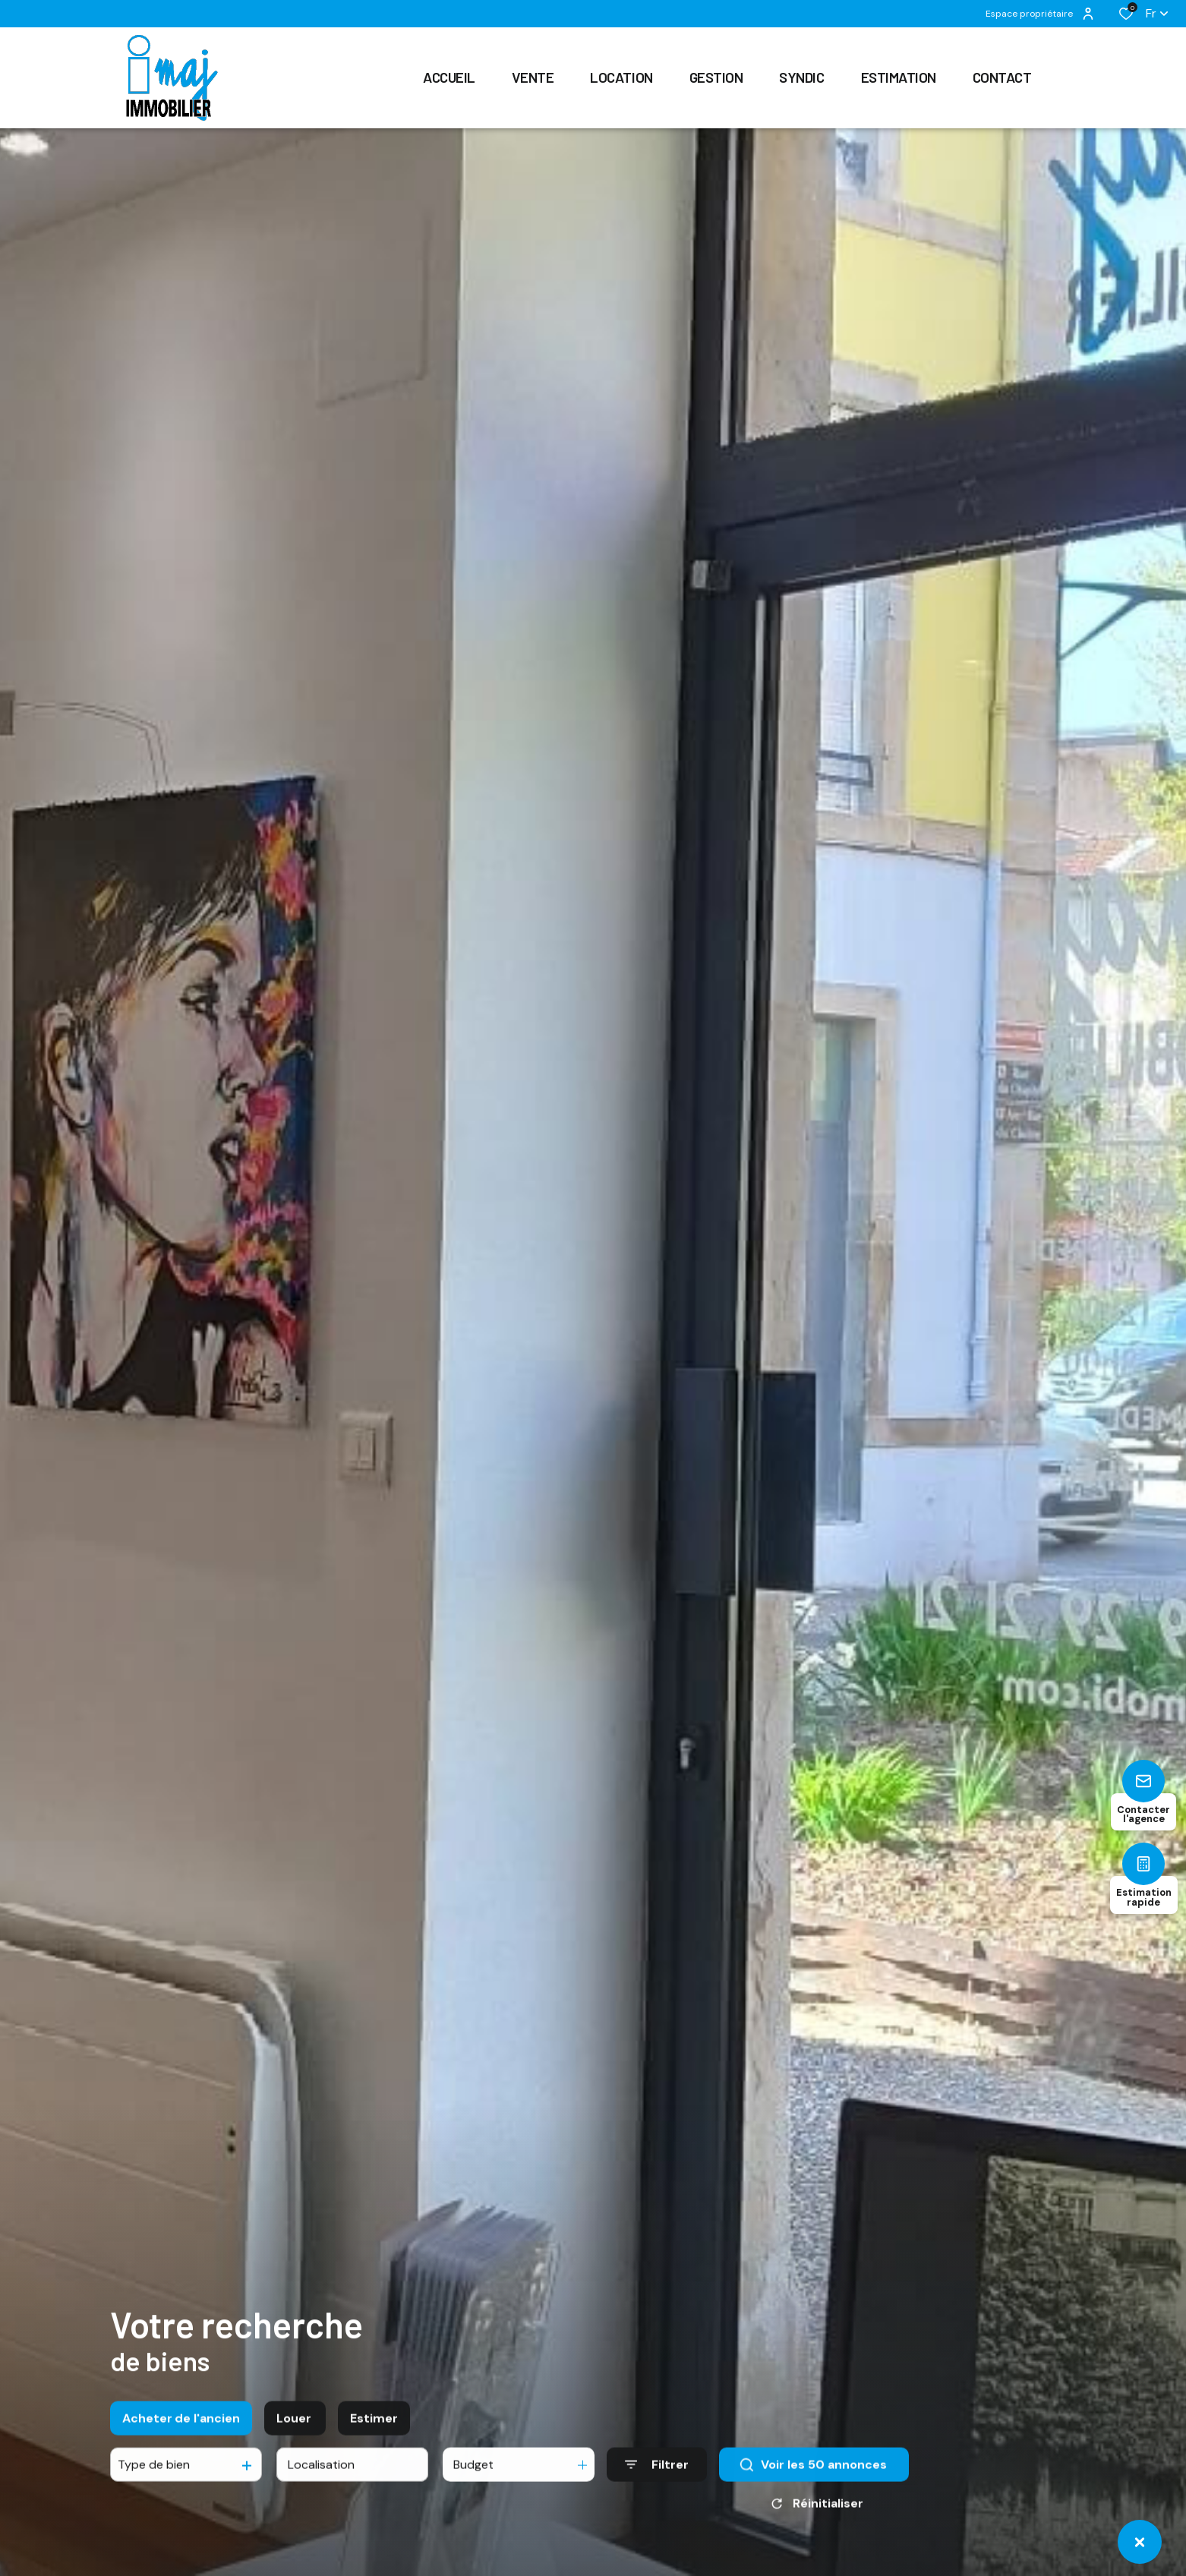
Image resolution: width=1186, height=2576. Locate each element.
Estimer (374, 2432)
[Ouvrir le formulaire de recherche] (657, 2479)
